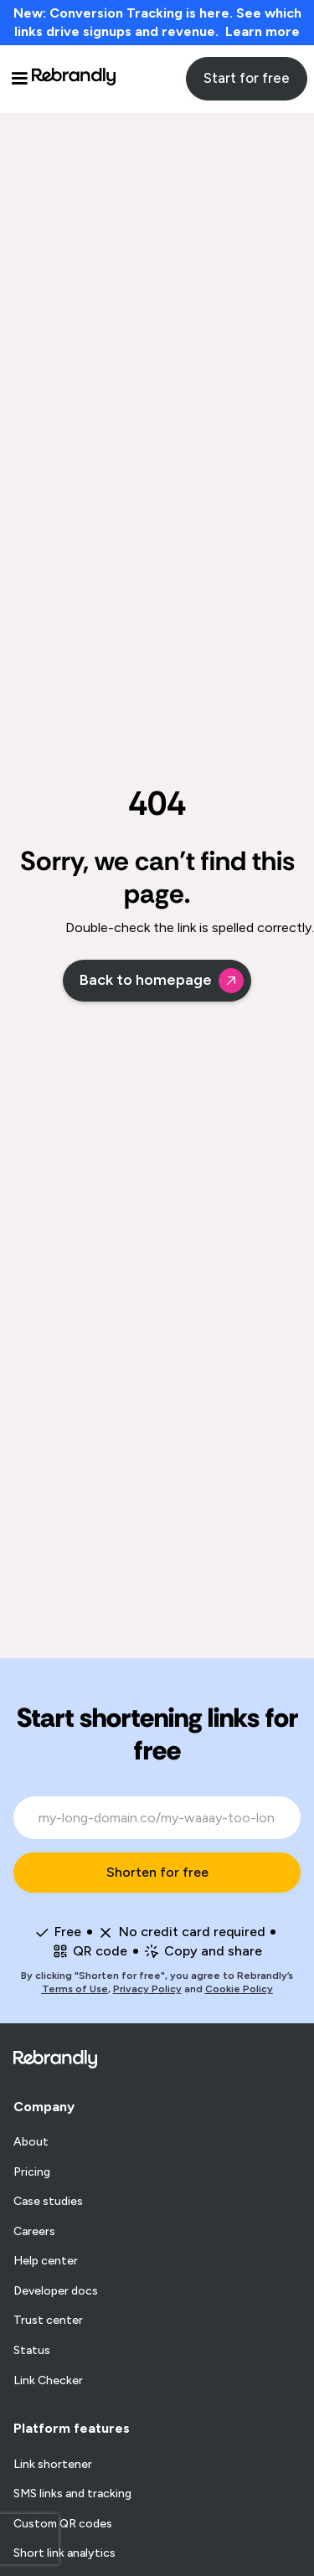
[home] (74, 79)
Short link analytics (64, 2553)
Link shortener (52, 2464)
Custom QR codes (62, 2524)
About (31, 2142)
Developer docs (55, 2291)
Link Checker (48, 2381)
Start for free (246, 78)
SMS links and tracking (72, 2494)
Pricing (31, 2172)
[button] (19, 78)
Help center (45, 2261)
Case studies (48, 2201)
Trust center (48, 2320)
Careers (34, 2232)
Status (31, 2350)
